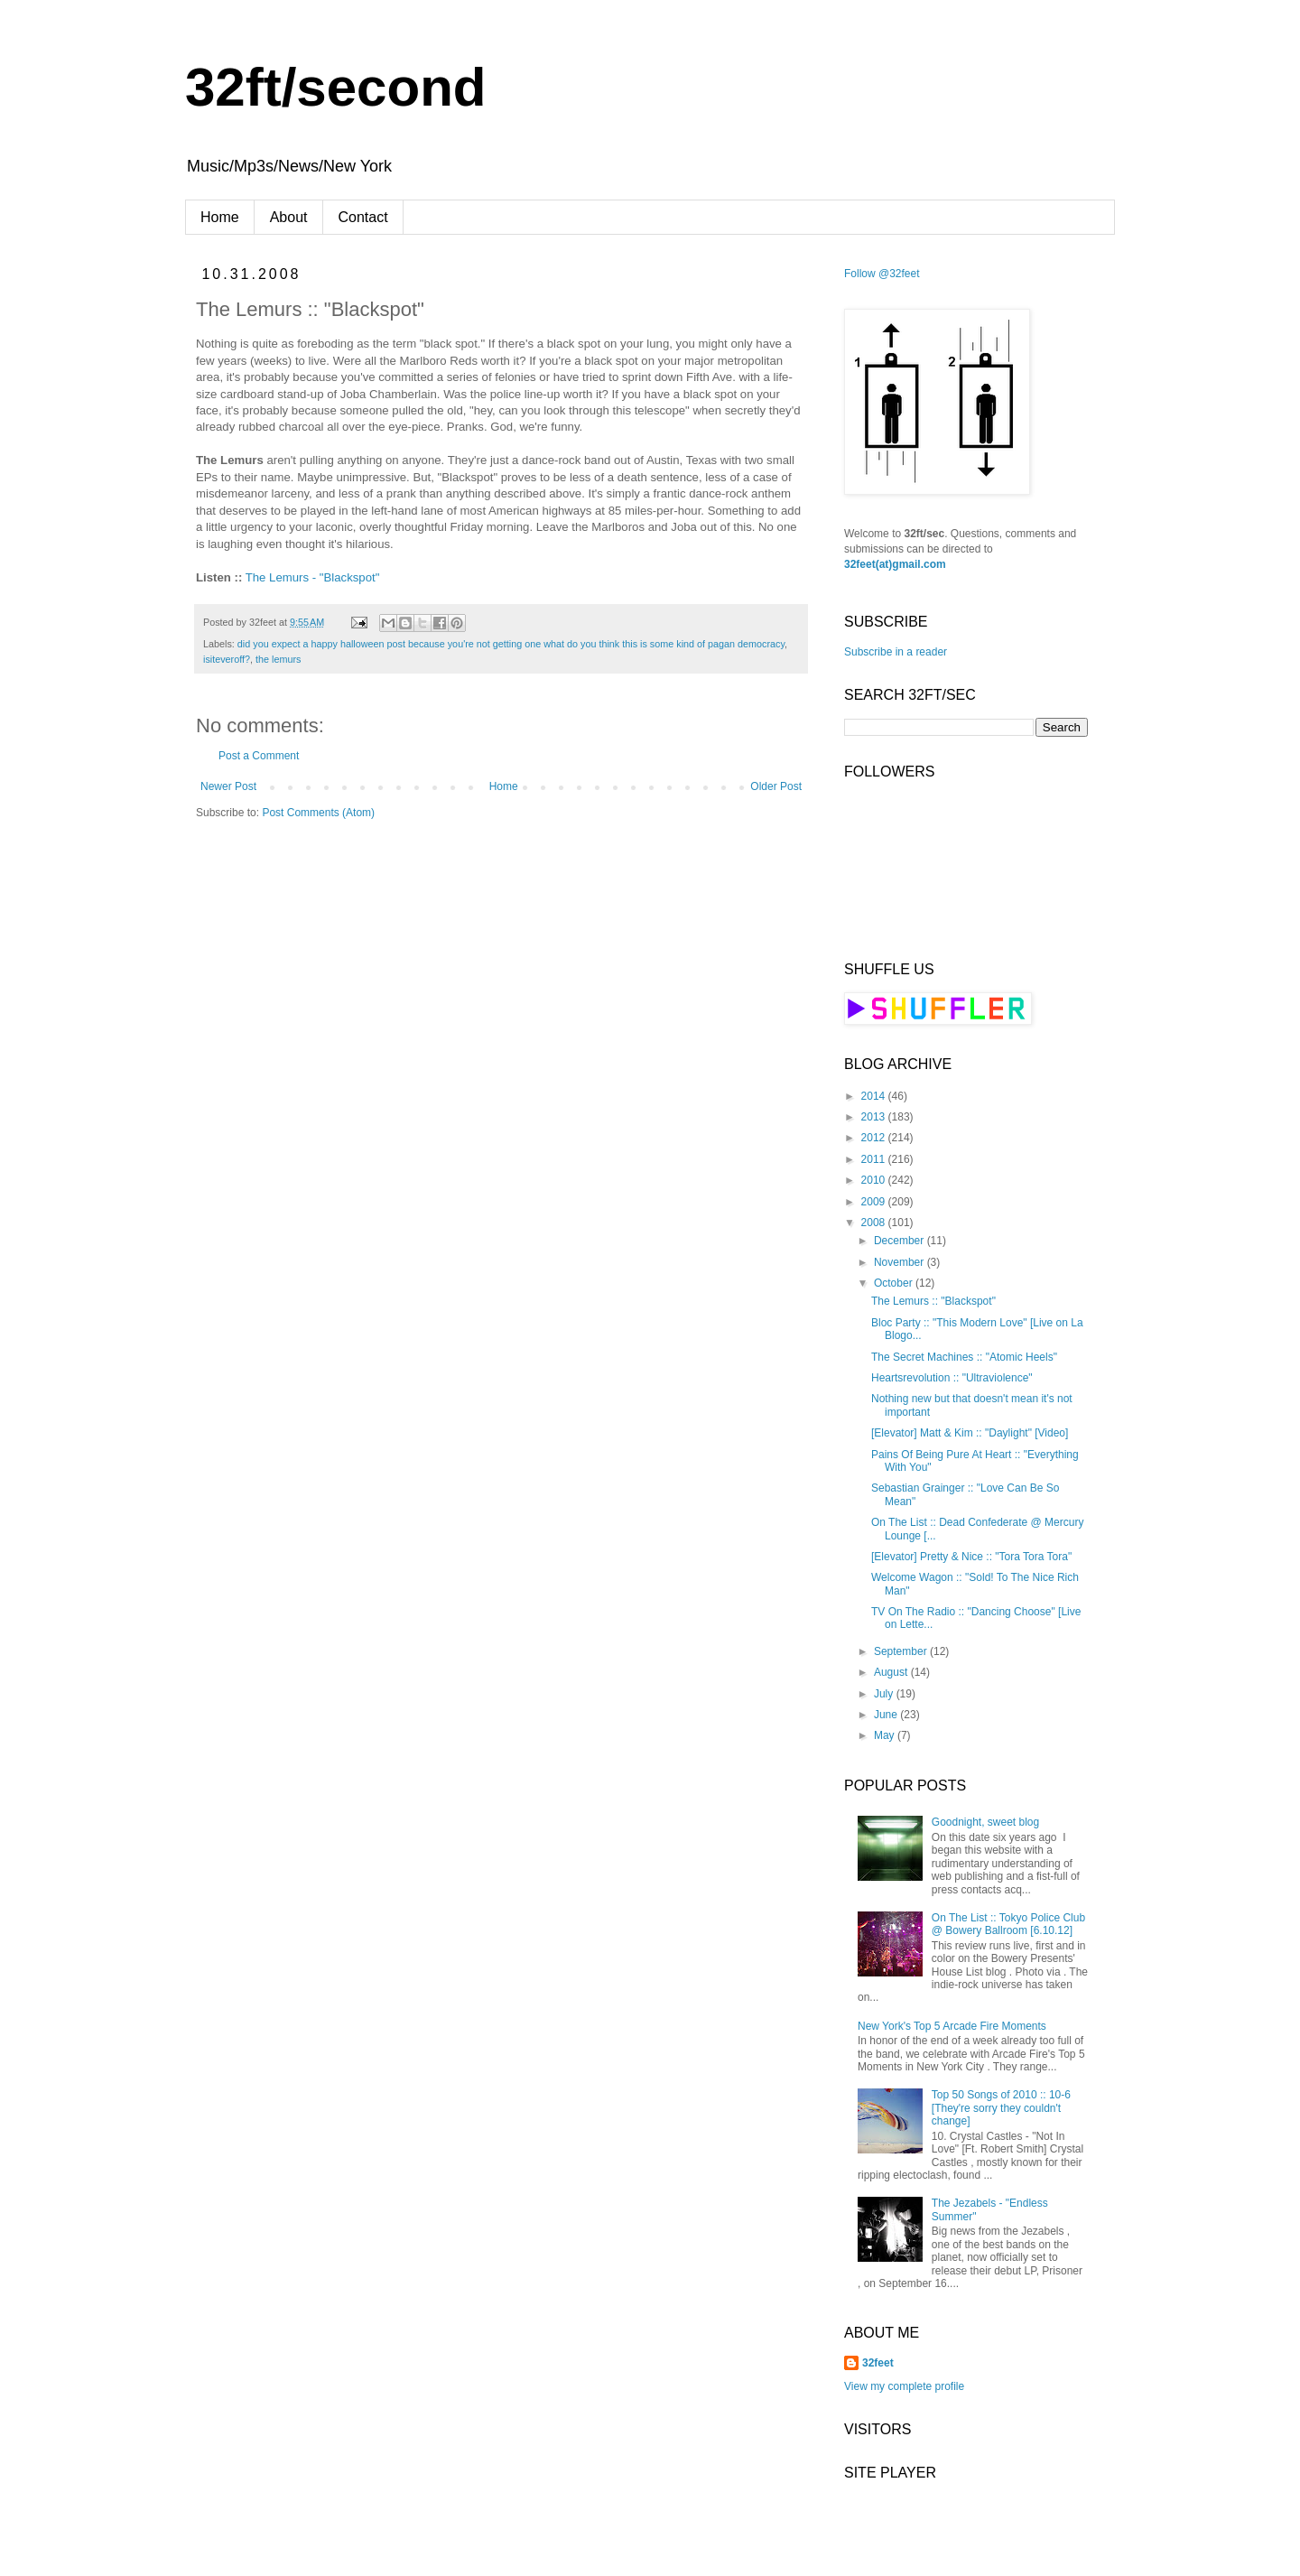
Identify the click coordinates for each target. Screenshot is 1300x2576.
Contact (363, 217)
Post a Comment (258, 755)
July (885, 1694)
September (902, 1651)
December (900, 1240)
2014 (874, 1096)
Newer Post (228, 786)
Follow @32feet (882, 273)
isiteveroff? (226, 659)
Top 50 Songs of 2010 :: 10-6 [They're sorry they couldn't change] (1001, 2107)
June (887, 1714)
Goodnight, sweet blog (985, 1822)
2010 (874, 1180)
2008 (874, 1222)
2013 (874, 1117)
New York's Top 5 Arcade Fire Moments (952, 2026)
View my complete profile (904, 2386)
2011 (874, 1159)
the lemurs (278, 659)
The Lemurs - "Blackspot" (313, 577)
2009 (874, 1201)
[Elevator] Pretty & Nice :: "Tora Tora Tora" (971, 1556)
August (892, 1672)
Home (219, 217)
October (894, 1283)
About (289, 217)
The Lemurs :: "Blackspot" (933, 1301)
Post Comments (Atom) (318, 812)
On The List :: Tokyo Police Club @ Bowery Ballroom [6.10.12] (1008, 1924)
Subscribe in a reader (895, 652)
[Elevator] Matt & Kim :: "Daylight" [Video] (969, 1433)
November (900, 1262)
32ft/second (335, 87)
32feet (878, 2363)
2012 (874, 1137)
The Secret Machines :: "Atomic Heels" (964, 1357)
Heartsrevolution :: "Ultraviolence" (952, 1378)
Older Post (776, 786)
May (885, 1735)
